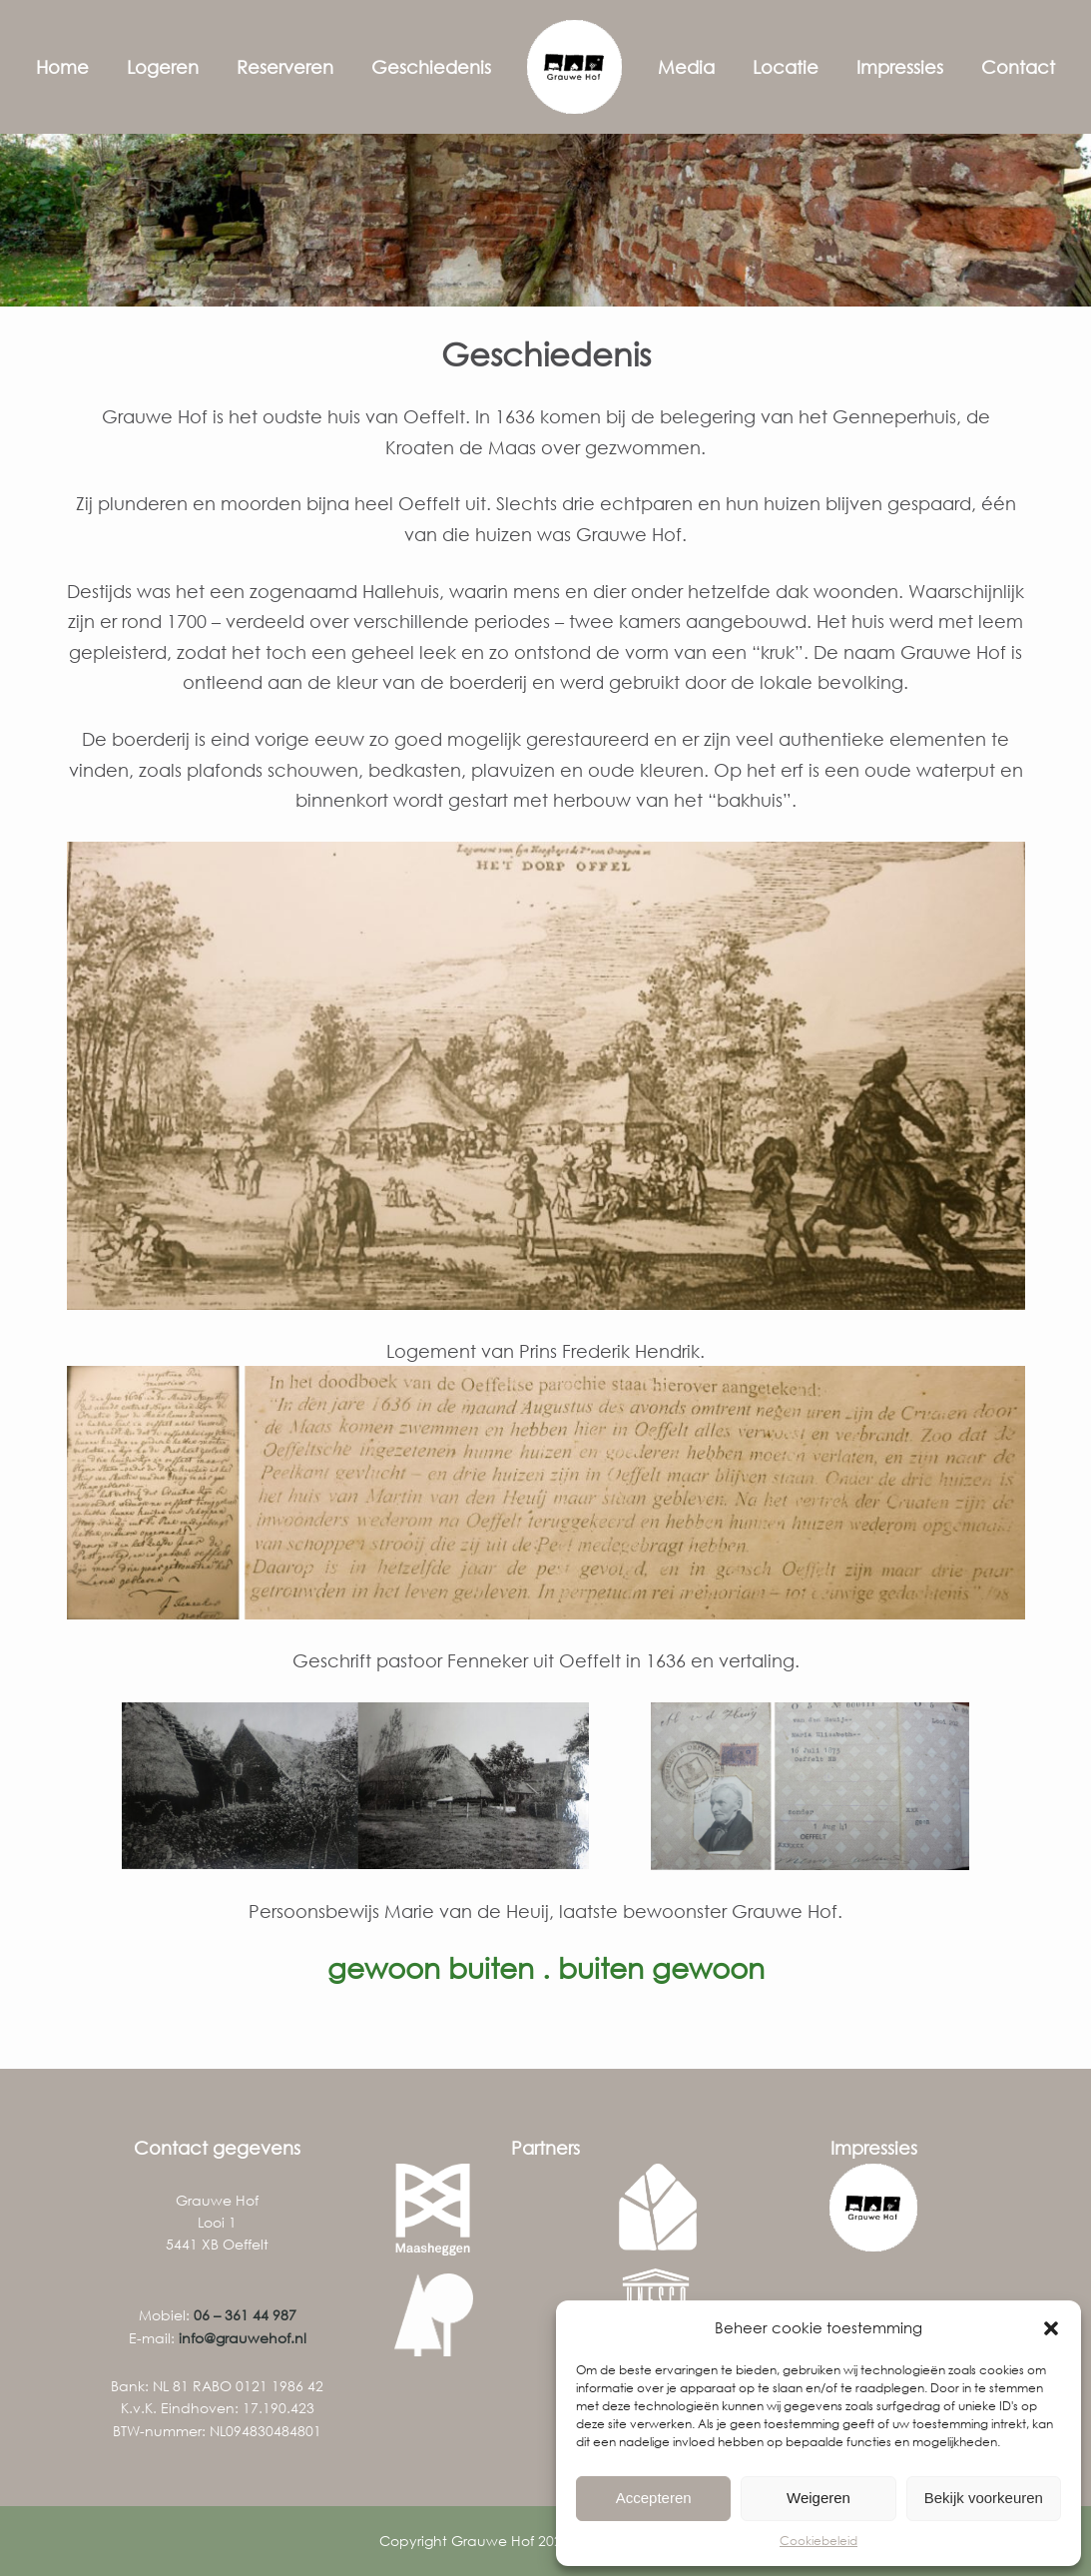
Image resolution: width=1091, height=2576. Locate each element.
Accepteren (654, 2497)
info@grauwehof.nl (242, 2337)
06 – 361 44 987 (245, 2314)
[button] (1051, 2328)
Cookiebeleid (818, 2540)
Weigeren (818, 2497)
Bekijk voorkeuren (983, 2497)
